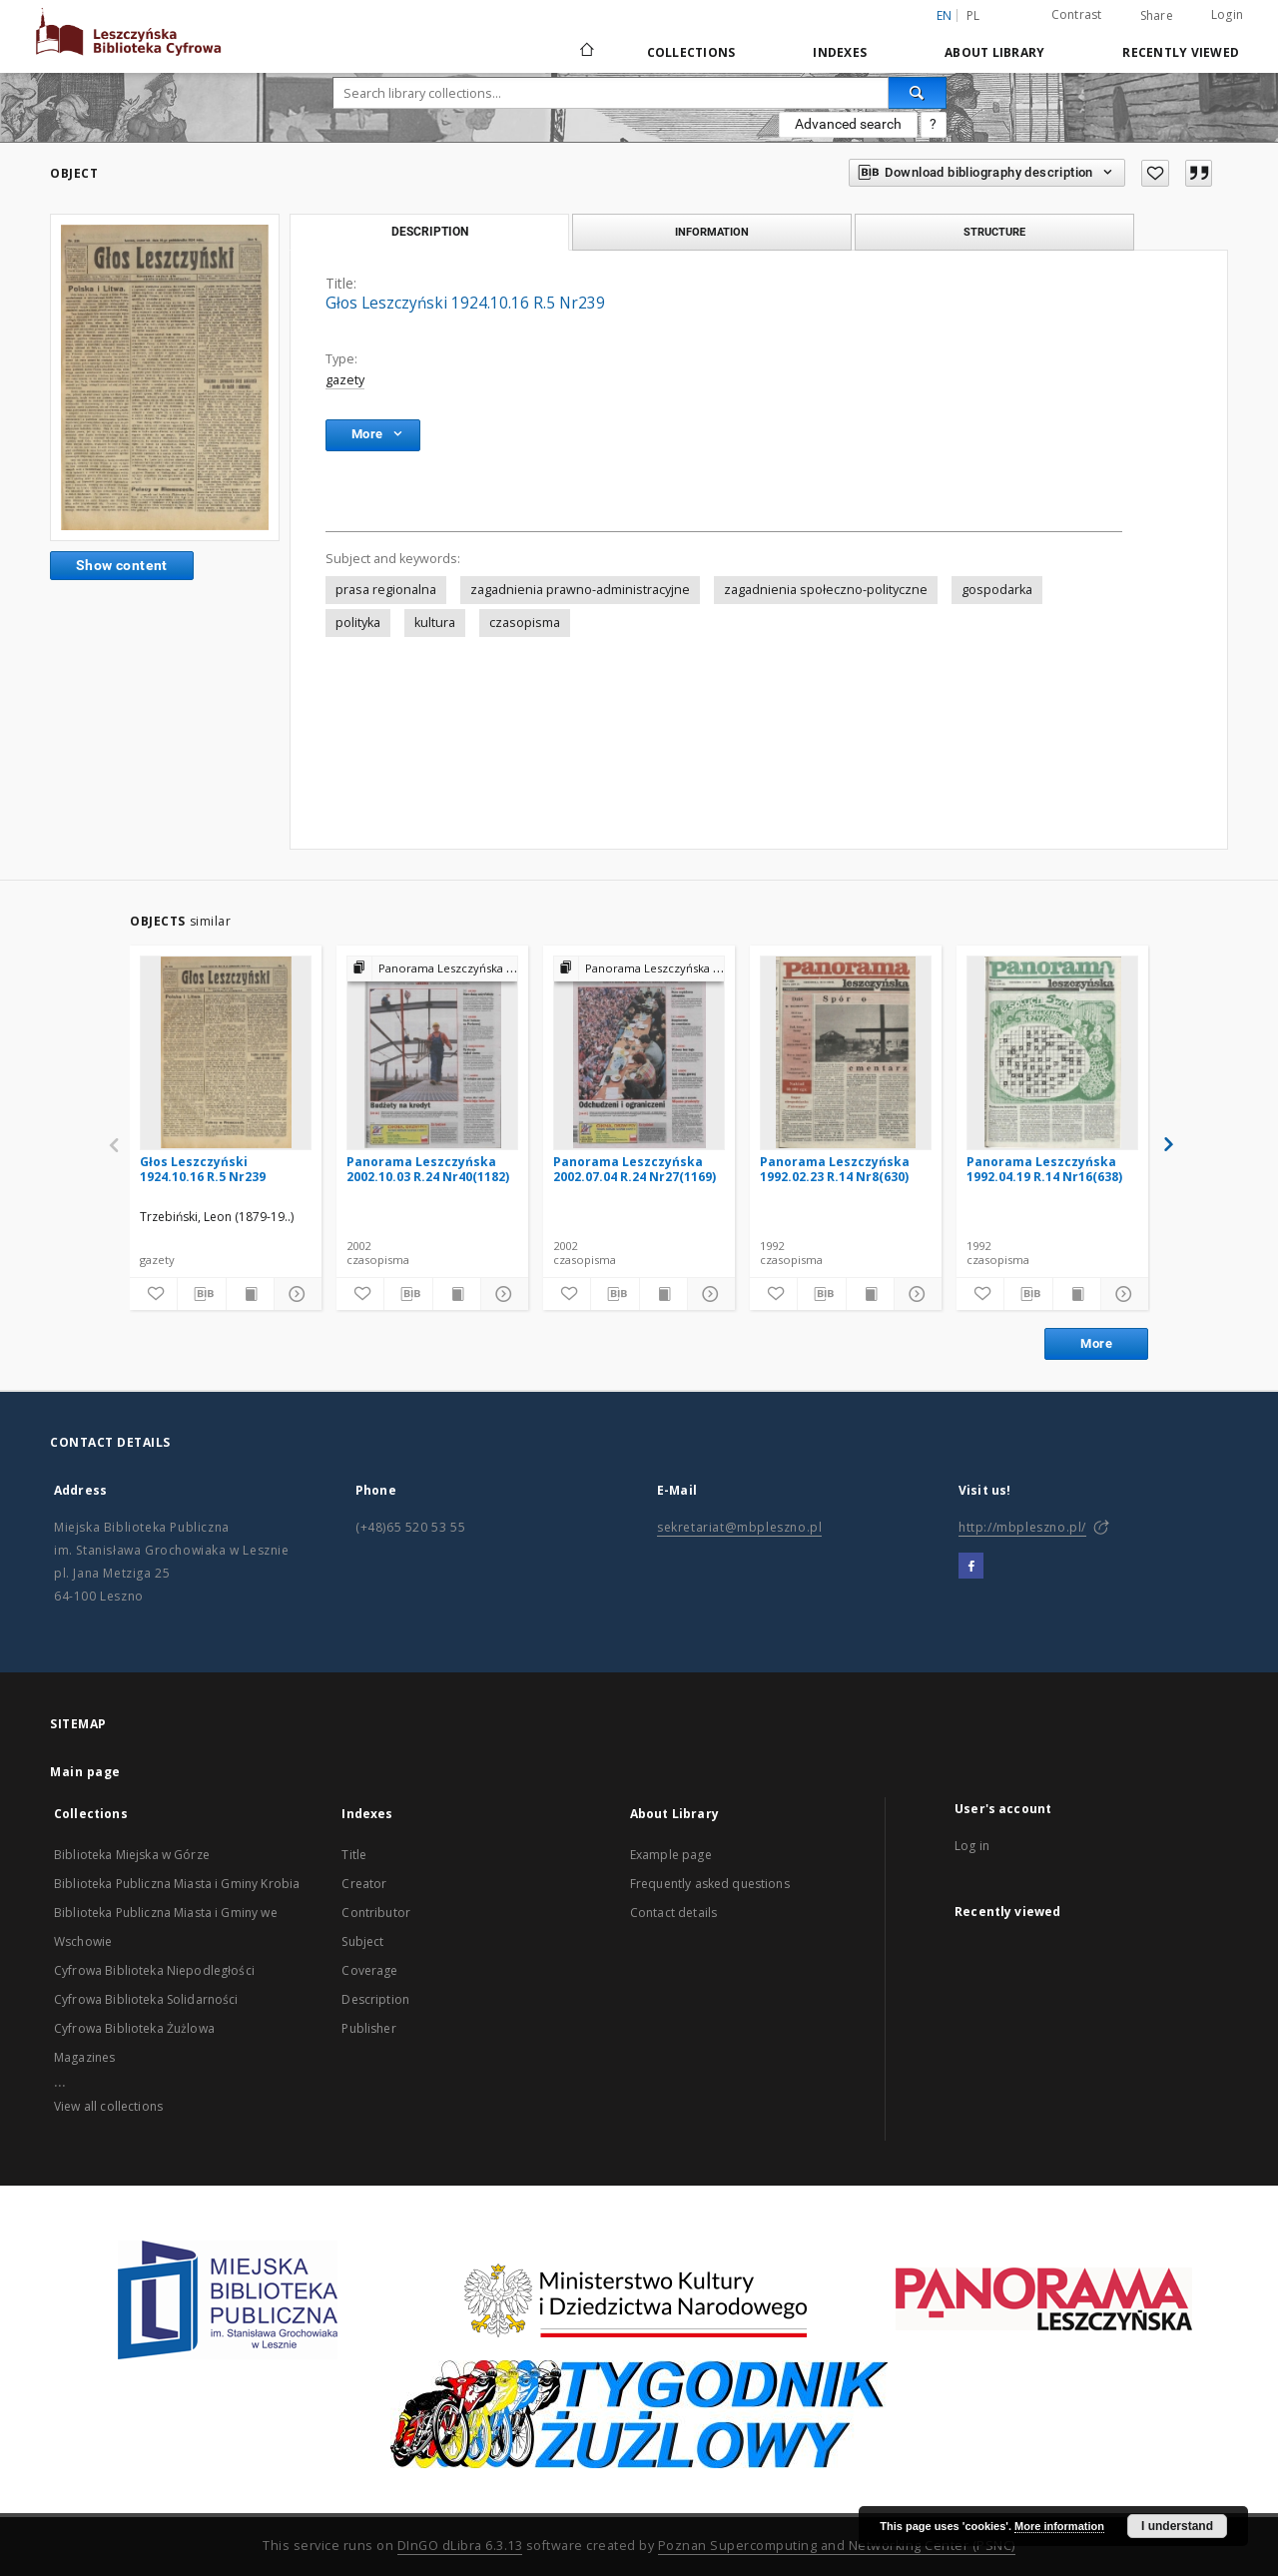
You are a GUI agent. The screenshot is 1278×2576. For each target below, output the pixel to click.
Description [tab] (429, 232)
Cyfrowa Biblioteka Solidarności (146, 1999)
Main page (85, 1771)
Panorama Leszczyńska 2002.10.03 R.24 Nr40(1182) (427, 1168)
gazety (344, 379)
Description (375, 1999)
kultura (434, 622)
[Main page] (585, 52)
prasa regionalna (385, 589)
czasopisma (524, 622)
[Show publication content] (250, 1294)
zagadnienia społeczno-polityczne (826, 589)
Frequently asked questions (710, 1883)
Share (1156, 16)
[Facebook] (970, 1567)
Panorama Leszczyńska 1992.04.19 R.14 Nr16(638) (1044, 1168)
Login (1227, 14)
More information (1059, 2526)
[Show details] (295, 1294)
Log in (972, 1845)
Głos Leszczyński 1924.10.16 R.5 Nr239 (203, 1168)
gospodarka (996, 589)
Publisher (368, 2028)
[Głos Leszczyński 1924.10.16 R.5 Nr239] (226, 1052)
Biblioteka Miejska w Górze (132, 1854)
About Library (994, 52)
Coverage (369, 1970)
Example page (671, 1854)
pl (973, 15)
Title (353, 1854)
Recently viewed (1180, 52)
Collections (691, 52)
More (1096, 1343)
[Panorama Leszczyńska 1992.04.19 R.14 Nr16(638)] (1052, 1052)
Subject (362, 1941)
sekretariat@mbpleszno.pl (739, 1527)
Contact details (673, 1912)
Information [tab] (712, 232)
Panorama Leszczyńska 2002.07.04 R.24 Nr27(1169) (634, 1168)
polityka (357, 622)
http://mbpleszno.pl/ (1022, 1527)
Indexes (840, 52)
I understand (1177, 2526)
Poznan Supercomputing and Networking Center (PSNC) (836, 2545)
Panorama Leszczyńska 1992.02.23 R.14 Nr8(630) (835, 1168)
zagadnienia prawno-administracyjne (580, 589)
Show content (122, 565)
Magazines (84, 2057)
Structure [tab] (994, 232)
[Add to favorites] (1155, 173)
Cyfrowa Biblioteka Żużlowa (134, 2028)
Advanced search (848, 124)
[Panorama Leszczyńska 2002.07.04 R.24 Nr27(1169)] (639, 1052)
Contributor (375, 1912)
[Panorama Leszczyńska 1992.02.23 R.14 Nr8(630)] (846, 1052)
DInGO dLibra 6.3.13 (460, 2545)
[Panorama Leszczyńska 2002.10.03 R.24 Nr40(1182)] (432, 1052)
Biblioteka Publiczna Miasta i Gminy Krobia (177, 1883)
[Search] (918, 93)
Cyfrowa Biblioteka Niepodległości (154, 1970)
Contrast (1076, 14)
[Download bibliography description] (201, 1294)
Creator (363, 1883)
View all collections (108, 2106)
